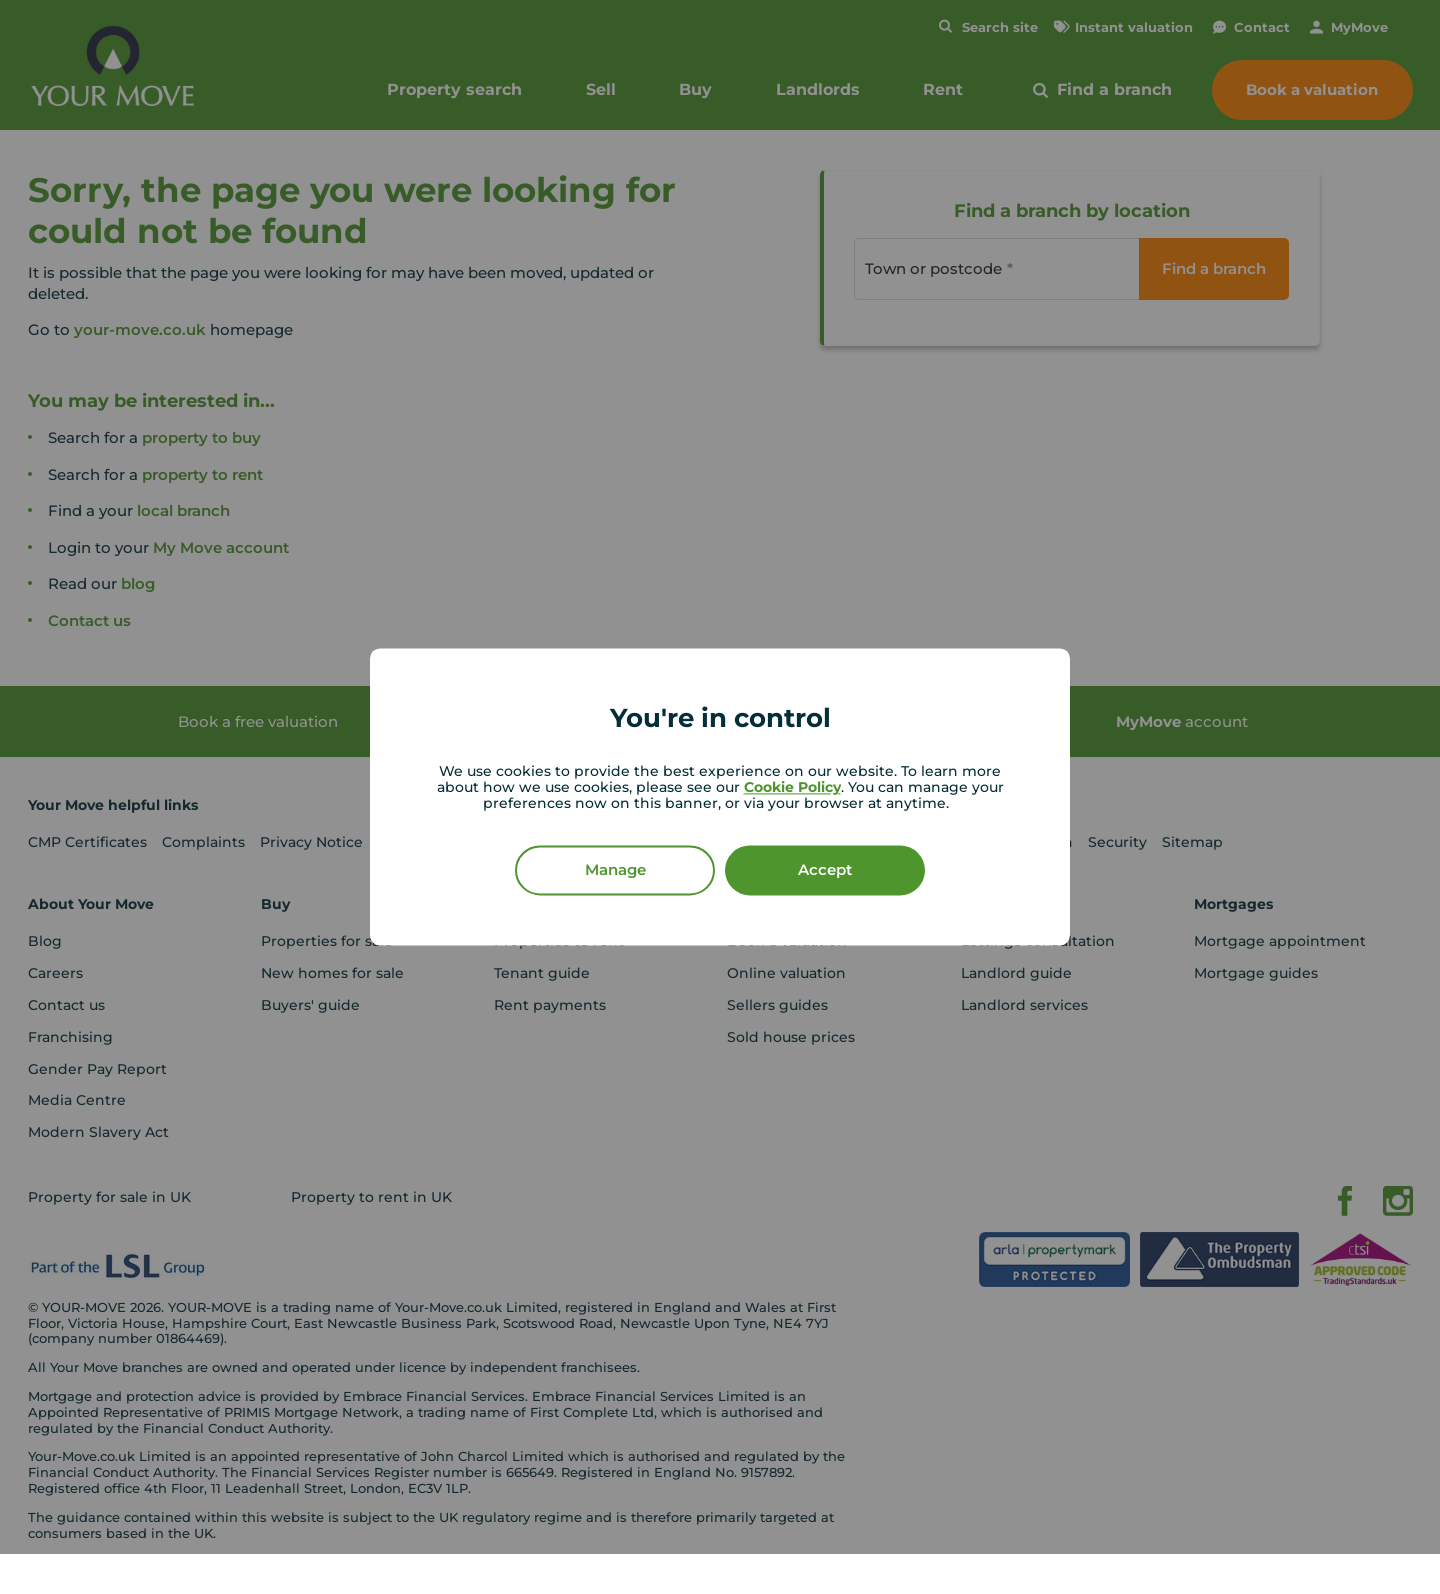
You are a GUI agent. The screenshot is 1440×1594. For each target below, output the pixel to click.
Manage (615, 870)
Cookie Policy (792, 788)
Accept (825, 870)
